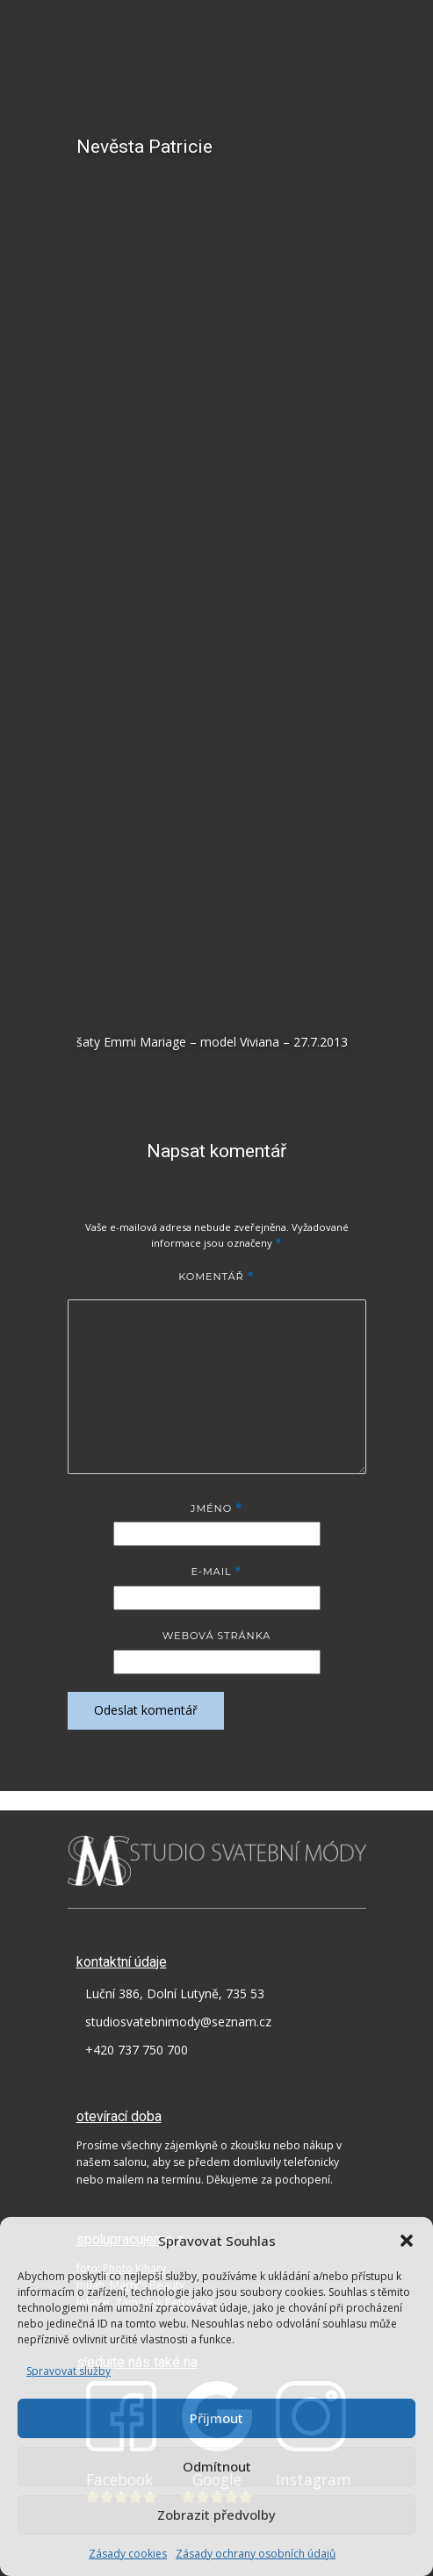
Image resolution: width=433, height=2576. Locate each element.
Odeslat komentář (146, 1710)
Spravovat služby (68, 2371)
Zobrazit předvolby (216, 2514)
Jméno (216, 1508)
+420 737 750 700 (136, 2049)
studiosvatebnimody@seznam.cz (178, 2021)
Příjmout (216, 2418)
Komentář (216, 1276)
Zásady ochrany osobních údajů (256, 2553)
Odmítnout (217, 2466)
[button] (406, 2240)
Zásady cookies (128, 2553)
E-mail (216, 1571)
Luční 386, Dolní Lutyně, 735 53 (174, 1993)
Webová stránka (216, 1636)
